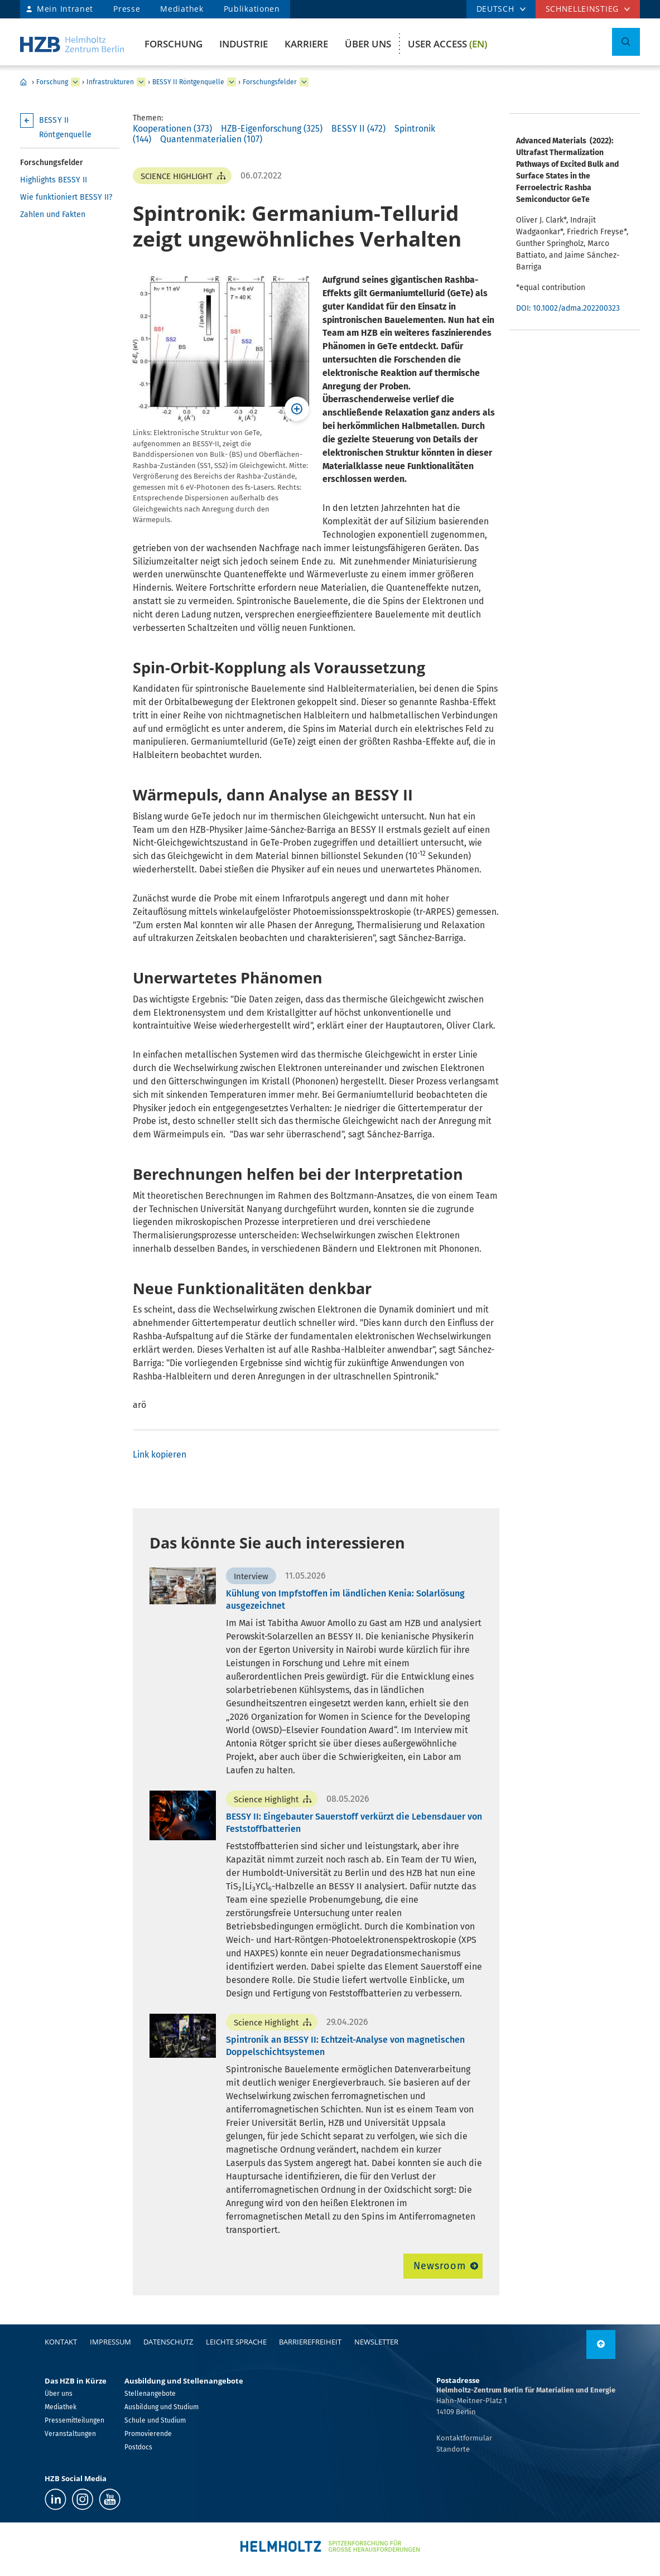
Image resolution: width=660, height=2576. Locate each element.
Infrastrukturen (110, 82)
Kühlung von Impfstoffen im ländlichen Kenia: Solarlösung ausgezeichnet (345, 1599)
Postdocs (138, 2447)
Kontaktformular (464, 2438)
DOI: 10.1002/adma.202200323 (570, 308)
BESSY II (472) (358, 128)
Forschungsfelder (270, 82)
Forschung (173, 43)
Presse (126, 8)
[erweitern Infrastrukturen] (141, 82)
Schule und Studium (155, 2420)
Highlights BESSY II (53, 180)
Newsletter (376, 2342)
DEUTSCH (495, 8)
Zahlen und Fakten (52, 214)
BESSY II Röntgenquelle (188, 82)
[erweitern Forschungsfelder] (304, 82)
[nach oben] (600, 2344)
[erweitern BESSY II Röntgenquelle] (231, 82)
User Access (447, 43)
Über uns (368, 43)
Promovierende (148, 2434)
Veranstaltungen (70, 2434)
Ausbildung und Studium (161, 2407)
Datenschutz (168, 2342)
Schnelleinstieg (582, 8)
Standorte (453, 2449)
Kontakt (61, 2342)
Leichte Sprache (236, 2342)
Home (23, 82)
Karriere (306, 43)
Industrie (243, 43)
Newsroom (439, 2266)
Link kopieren (159, 1454)
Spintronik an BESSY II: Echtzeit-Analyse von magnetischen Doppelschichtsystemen (345, 2045)
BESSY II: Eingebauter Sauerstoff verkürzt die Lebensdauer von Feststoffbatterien (354, 1822)
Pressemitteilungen (74, 2420)
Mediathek (181, 8)
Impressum (110, 2342)
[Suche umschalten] (626, 42)
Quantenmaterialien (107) (211, 139)
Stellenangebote (150, 2393)
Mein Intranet (65, 8)
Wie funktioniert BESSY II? (66, 197)
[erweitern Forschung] (75, 82)
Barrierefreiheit (310, 2342)
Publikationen (252, 8)
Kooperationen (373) (172, 128)
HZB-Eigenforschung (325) (271, 128)
